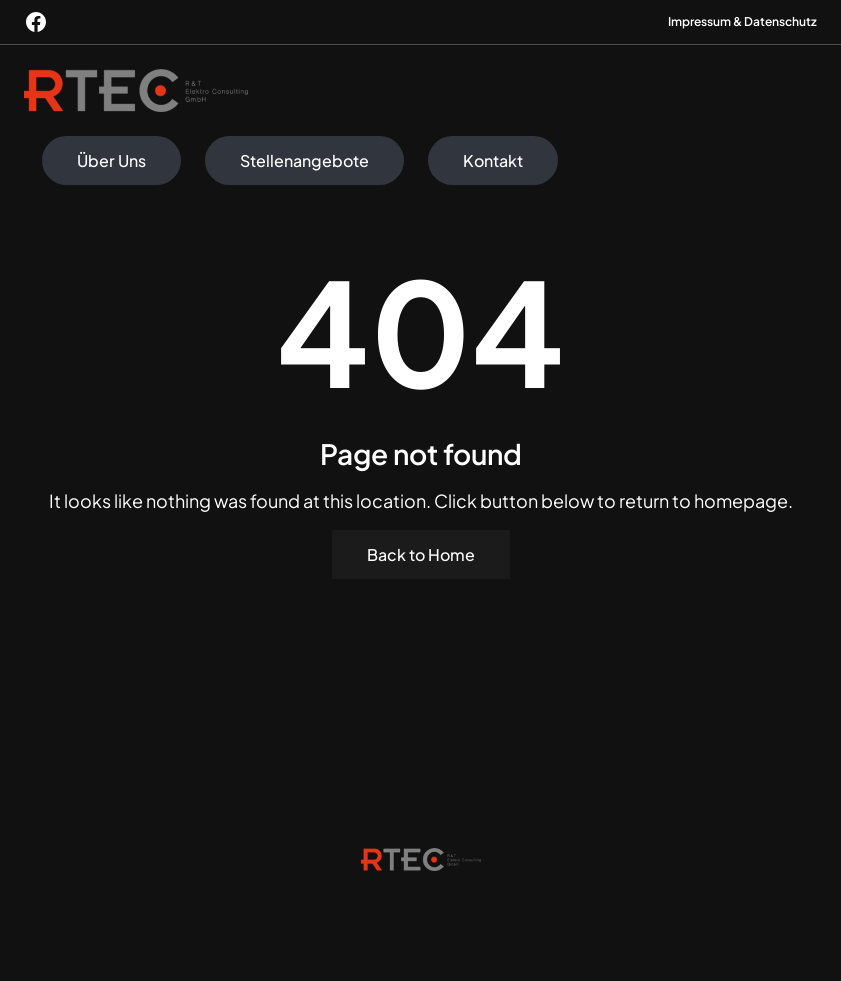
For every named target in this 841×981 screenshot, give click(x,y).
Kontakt (493, 160)
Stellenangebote (304, 160)
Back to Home (421, 554)
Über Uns (111, 160)
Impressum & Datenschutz (742, 21)
